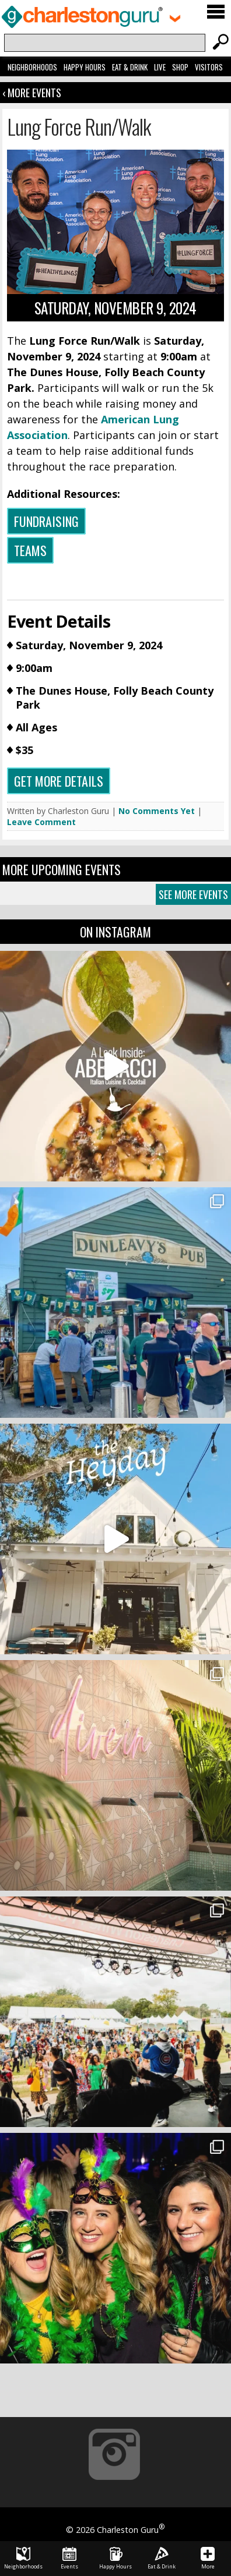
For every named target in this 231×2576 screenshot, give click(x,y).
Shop (180, 67)
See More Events (193, 894)
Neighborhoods (32, 67)
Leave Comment (41, 821)
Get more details (58, 781)
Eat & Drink (130, 67)
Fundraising (46, 521)
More (208, 2558)
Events (69, 2558)
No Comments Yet (156, 810)
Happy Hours (85, 67)
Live (160, 67)
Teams (30, 550)
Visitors (209, 67)
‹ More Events (31, 92)
